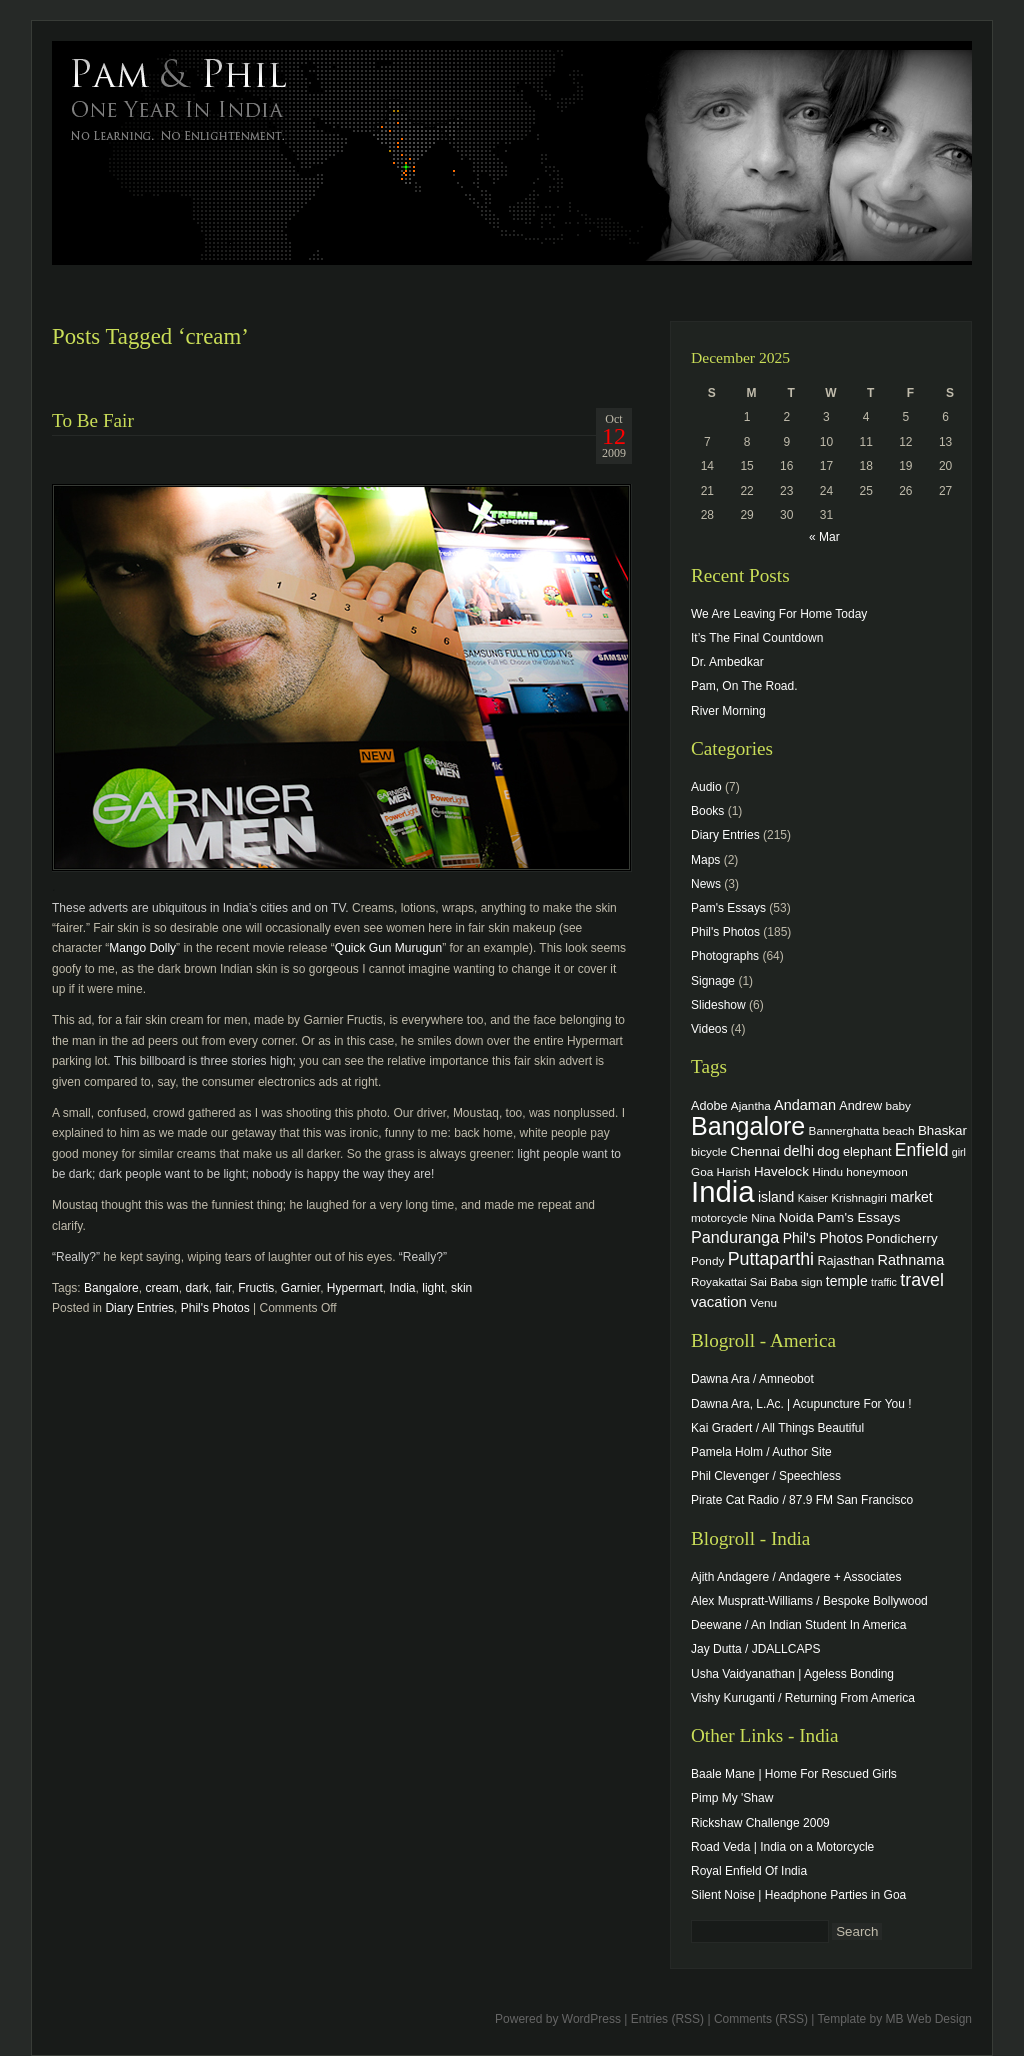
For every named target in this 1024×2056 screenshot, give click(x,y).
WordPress (591, 2019)
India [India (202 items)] (723, 1191)
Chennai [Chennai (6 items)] (755, 1151)
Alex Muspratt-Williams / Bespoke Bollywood (809, 1601)
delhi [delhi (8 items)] (798, 1151)
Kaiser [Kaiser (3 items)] (813, 1198)
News (706, 884)
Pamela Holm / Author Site (761, 1452)
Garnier (300, 1288)
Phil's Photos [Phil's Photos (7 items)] (823, 1238)
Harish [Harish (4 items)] (734, 1171)
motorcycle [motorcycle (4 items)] (719, 1217)
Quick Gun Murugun (388, 948)
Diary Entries (139, 1308)
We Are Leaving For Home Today (779, 614)
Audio (706, 787)
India (403, 1288)
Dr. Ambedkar (727, 662)
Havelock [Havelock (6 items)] (781, 1171)
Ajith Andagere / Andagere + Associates (796, 1577)
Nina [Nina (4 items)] (763, 1217)
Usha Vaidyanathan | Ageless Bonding (792, 1674)
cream (161, 1288)
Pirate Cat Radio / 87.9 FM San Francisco (802, 1500)
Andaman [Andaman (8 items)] (805, 1105)
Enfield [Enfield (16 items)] (922, 1150)
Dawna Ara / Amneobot (752, 1379)
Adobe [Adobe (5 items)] (709, 1106)
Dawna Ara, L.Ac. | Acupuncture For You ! (801, 1404)
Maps (705, 860)
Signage (713, 981)
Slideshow (718, 1005)
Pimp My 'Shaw (732, 1798)
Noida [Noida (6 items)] (796, 1217)
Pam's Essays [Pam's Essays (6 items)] (859, 1217)
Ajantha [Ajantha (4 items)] (751, 1105)
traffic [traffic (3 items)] (884, 1282)
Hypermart (355, 1288)
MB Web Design (929, 2019)
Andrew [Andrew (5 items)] (860, 1106)
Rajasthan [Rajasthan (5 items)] (845, 1261)
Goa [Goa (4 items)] (702, 1171)
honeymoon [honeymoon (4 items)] (876, 1171)
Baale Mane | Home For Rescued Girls (794, 1774)
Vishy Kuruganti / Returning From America (803, 1698)
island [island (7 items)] (776, 1197)
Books (707, 811)
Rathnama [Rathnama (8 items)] (911, 1260)
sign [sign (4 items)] (812, 1281)
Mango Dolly (142, 948)
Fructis (256, 1288)
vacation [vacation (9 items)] (719, 1301)
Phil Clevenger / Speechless (766, 1476)
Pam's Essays (728, 908)
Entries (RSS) (667, 2019)
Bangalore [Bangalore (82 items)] (748, 1126)
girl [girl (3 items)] (959, 1152)
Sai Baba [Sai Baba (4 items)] (774, 1281)
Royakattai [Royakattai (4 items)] (719, 1281)
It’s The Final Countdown (757, 638)
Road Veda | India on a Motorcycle (782, 1847)
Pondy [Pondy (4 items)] (707, 1260)
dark (196, 1288)
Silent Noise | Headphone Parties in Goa (798, 1895)
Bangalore (111, 1288)
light (433, 1288)
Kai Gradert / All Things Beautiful (777, 1428)
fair (223, 1288)
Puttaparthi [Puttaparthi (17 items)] (771, 1259)
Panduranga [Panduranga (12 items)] (735, 1237)
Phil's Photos (215, 1308)
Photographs (725, 956)
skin (461, 1288)
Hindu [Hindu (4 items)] (827, 1171)
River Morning (728, 711)
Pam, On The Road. (744, 686)
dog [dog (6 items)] (828, 1151)
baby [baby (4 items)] (898, 1105)
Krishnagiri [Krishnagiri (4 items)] (859, 1197)
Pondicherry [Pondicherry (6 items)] (901, 1238)
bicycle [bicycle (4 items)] (709, 1151)
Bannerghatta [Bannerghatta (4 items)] (844, 1130)
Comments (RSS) (761, 2019)
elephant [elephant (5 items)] (867, 1152)
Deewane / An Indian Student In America (798, 1625)
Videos (709, 1029)
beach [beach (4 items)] (899, 1130)
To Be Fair (93, 420)
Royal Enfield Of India (749, 1871)
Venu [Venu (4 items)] (763, 1302)
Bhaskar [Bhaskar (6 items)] (942, 1130)
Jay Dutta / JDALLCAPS (755, 1649)
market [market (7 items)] (911, 1197)
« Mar (824, 537)
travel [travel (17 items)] (922, 1280)
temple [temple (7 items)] (847, 1281)
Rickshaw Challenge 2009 (760, 1823)
